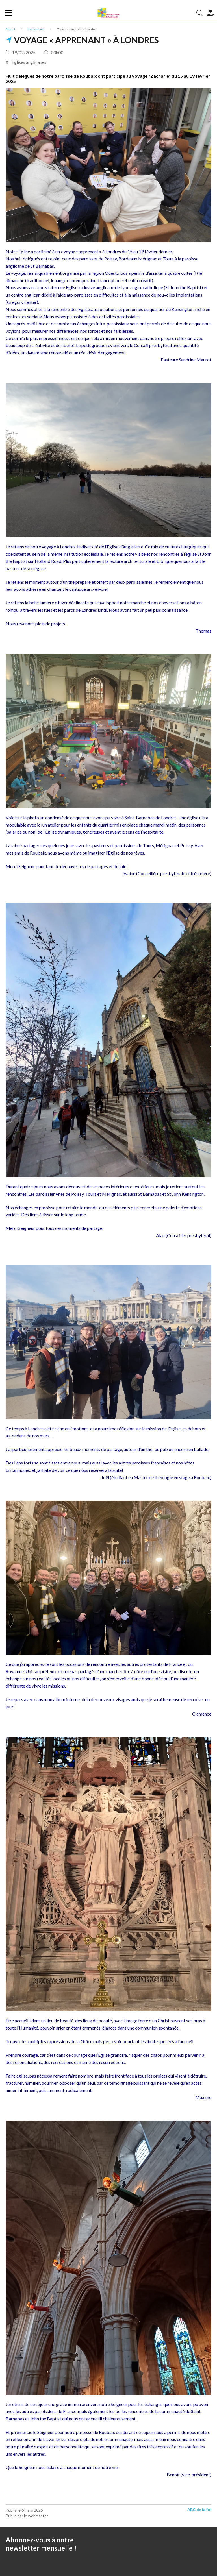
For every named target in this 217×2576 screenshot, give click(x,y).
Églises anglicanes (29, 62)
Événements (36, 28)
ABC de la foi (199, 2509)
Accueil (10, 28)
